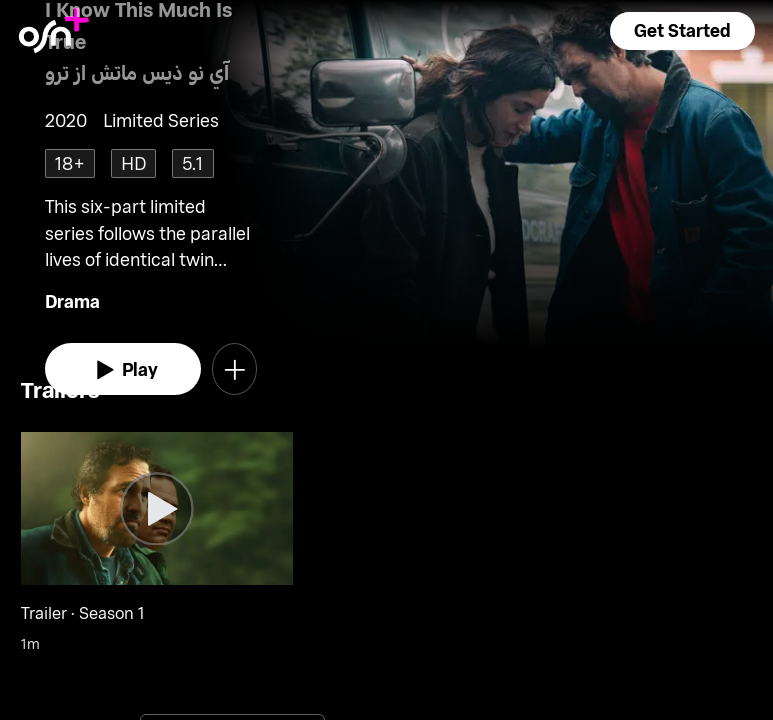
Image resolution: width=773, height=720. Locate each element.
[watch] (123, 369)
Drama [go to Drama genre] (72, 301)
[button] (682, 31)
